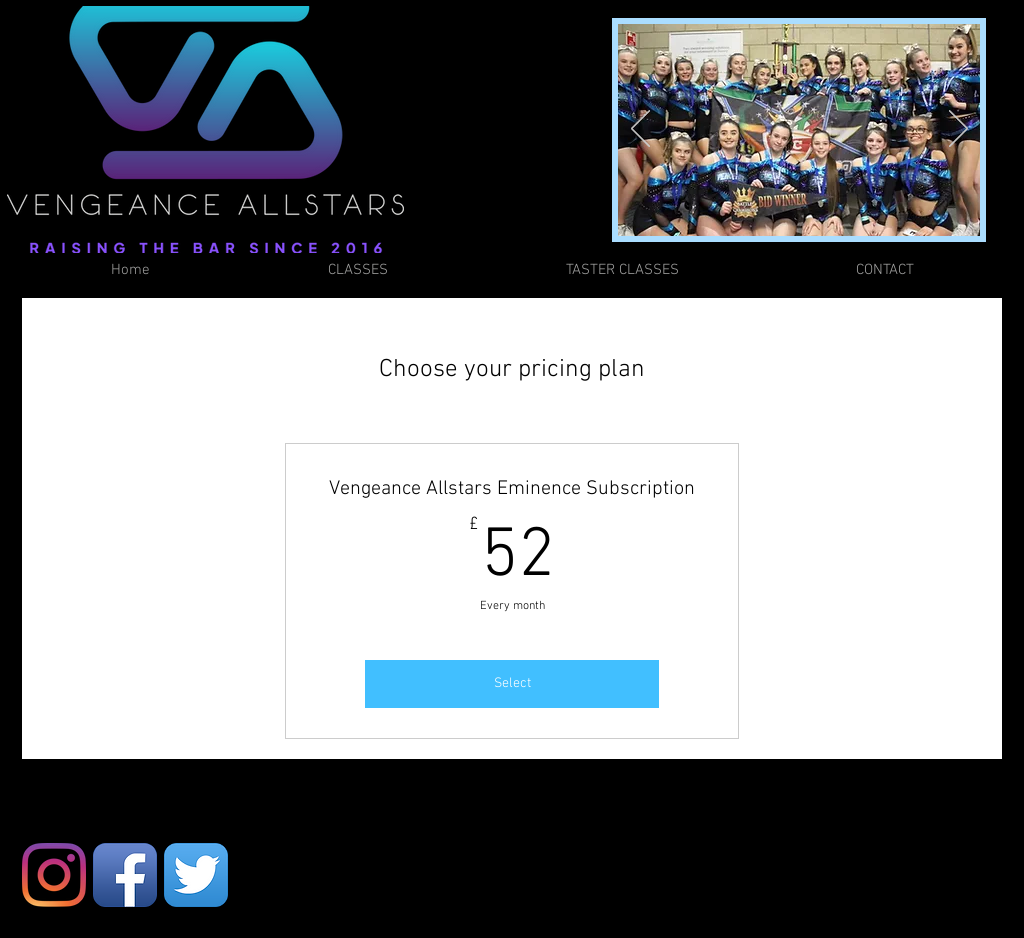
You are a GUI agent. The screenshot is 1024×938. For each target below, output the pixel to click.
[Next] (958, 130)
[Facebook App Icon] (125, 875)
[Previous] (640, 130)
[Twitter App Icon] (196, 875)
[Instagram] (54, 875)
